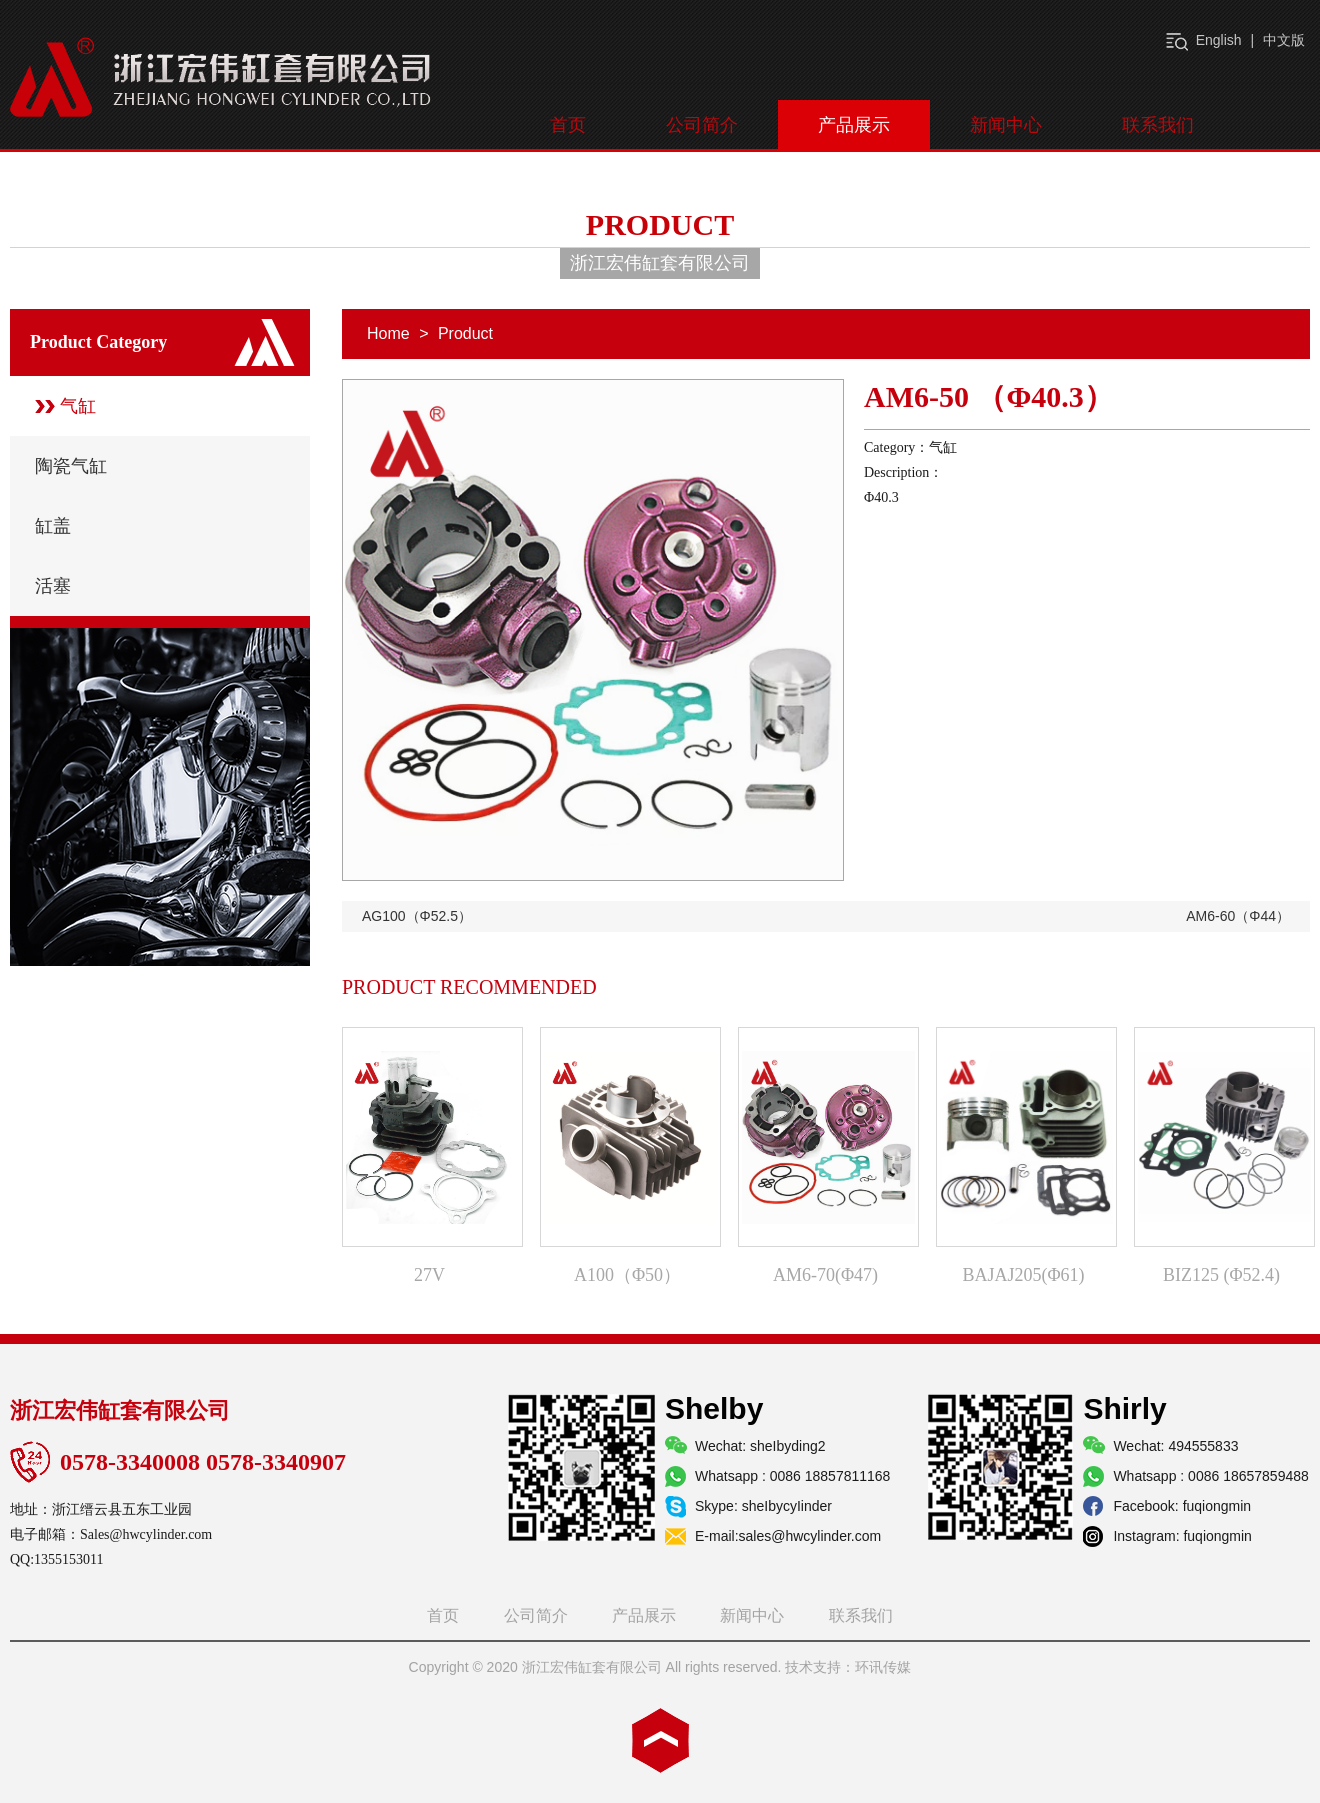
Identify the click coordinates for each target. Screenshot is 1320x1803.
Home (388, 333)
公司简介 (702, 125)
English (1219, 40)
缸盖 (53, 526)
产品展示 (854, 125)
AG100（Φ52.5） (417, 916)
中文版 (1284, 40)
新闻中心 (1006, 125)
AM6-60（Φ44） (1238, 916)
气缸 (78, 406)
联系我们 (1158, 125)
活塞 (53, 586)
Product (465, 333)
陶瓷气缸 (71, 466)
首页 (568, 125)
